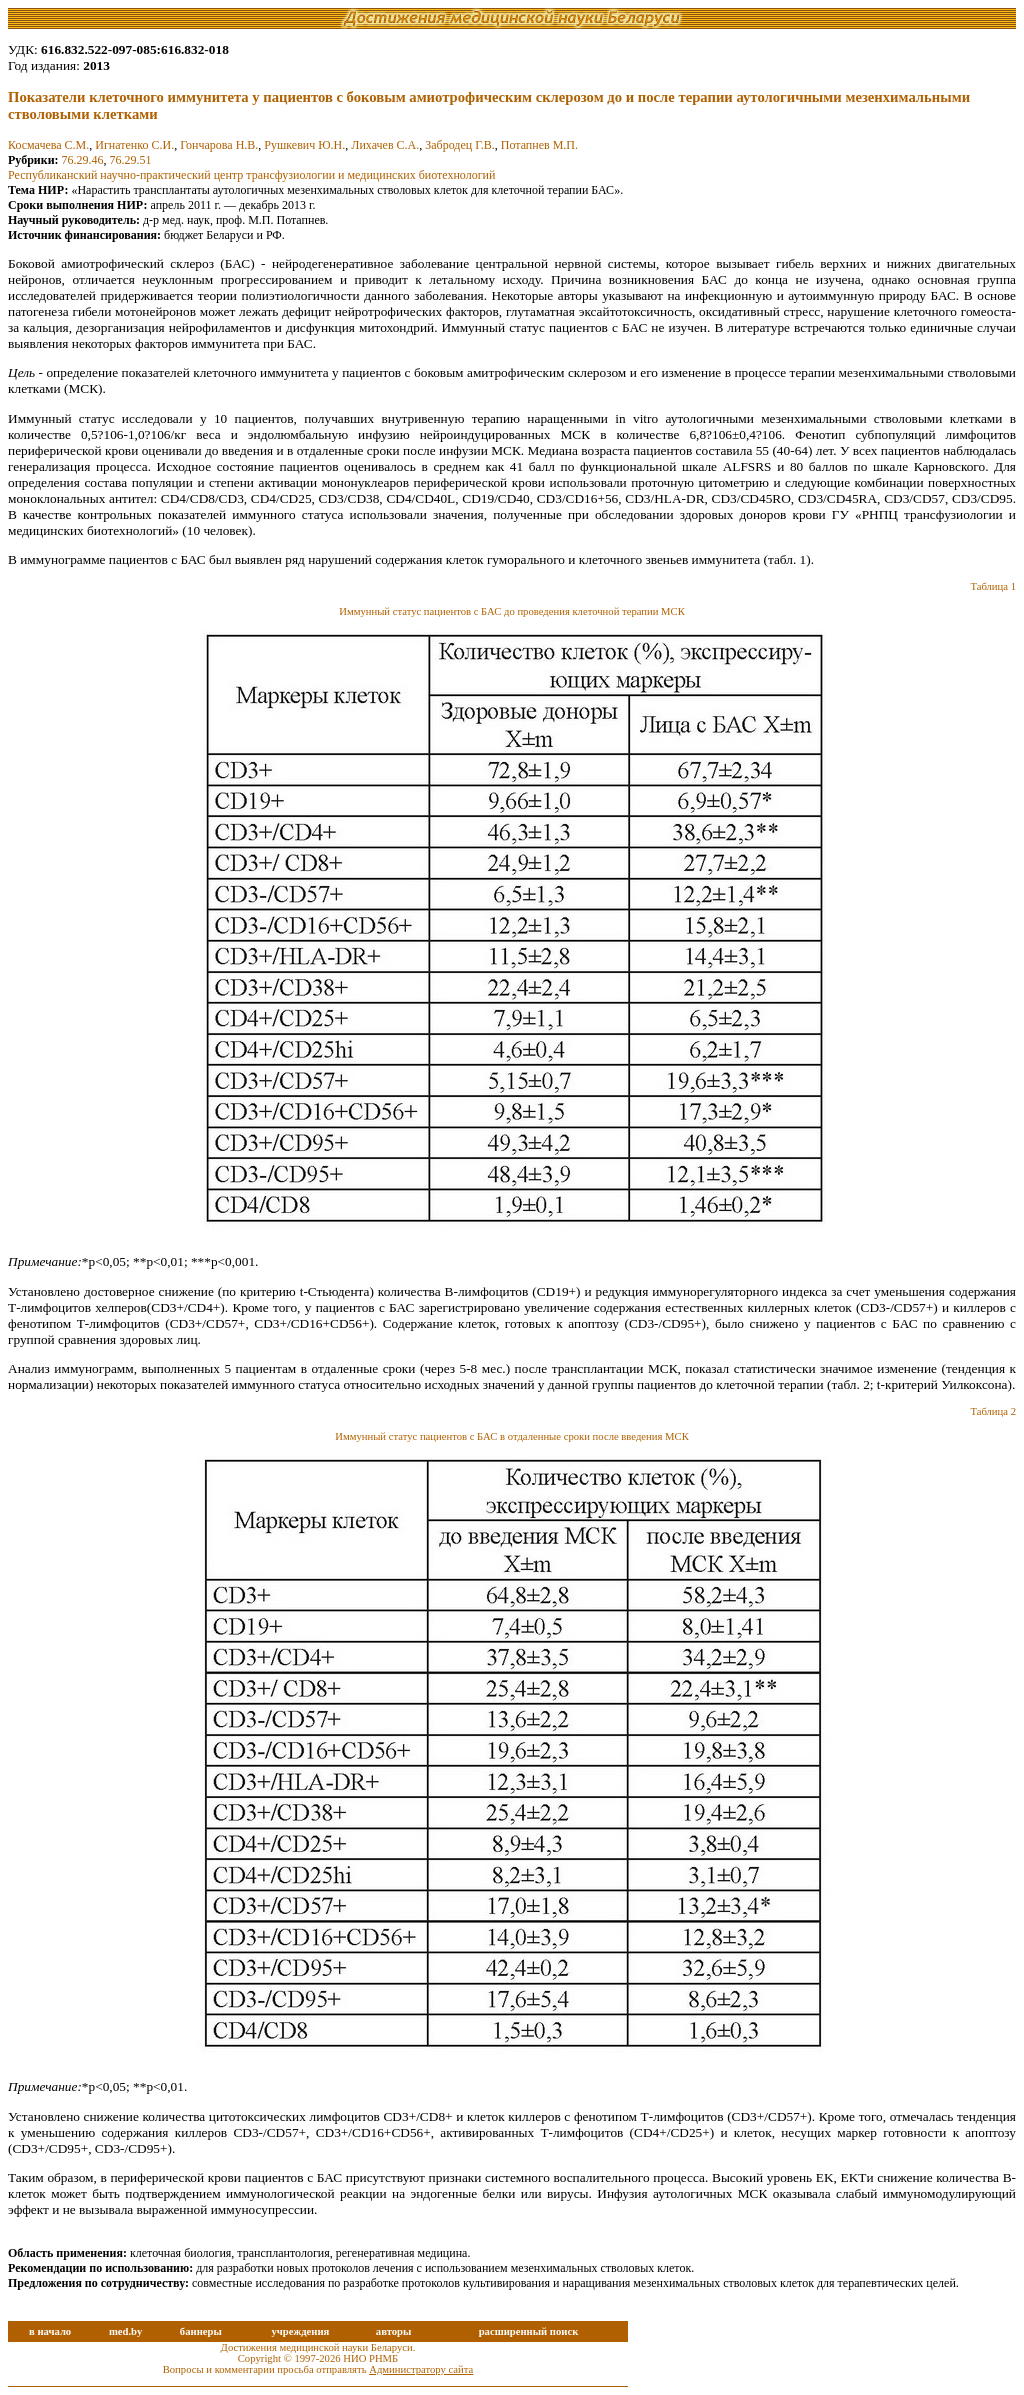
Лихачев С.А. (385, 145)
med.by (125, 2331)
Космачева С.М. (48, 145)
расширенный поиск (529, 2331)
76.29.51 (131, 160)
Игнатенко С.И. (134, 145)
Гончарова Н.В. (219, 145)
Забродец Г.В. (460, 145)
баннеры (201, 2331)
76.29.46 (83, 160)
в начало (50, 2331)
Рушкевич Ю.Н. (304, 145)
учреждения (300, 2331)
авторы (394, 2331)
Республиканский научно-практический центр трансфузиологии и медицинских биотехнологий (251, 175)
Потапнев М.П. (539, 145)
